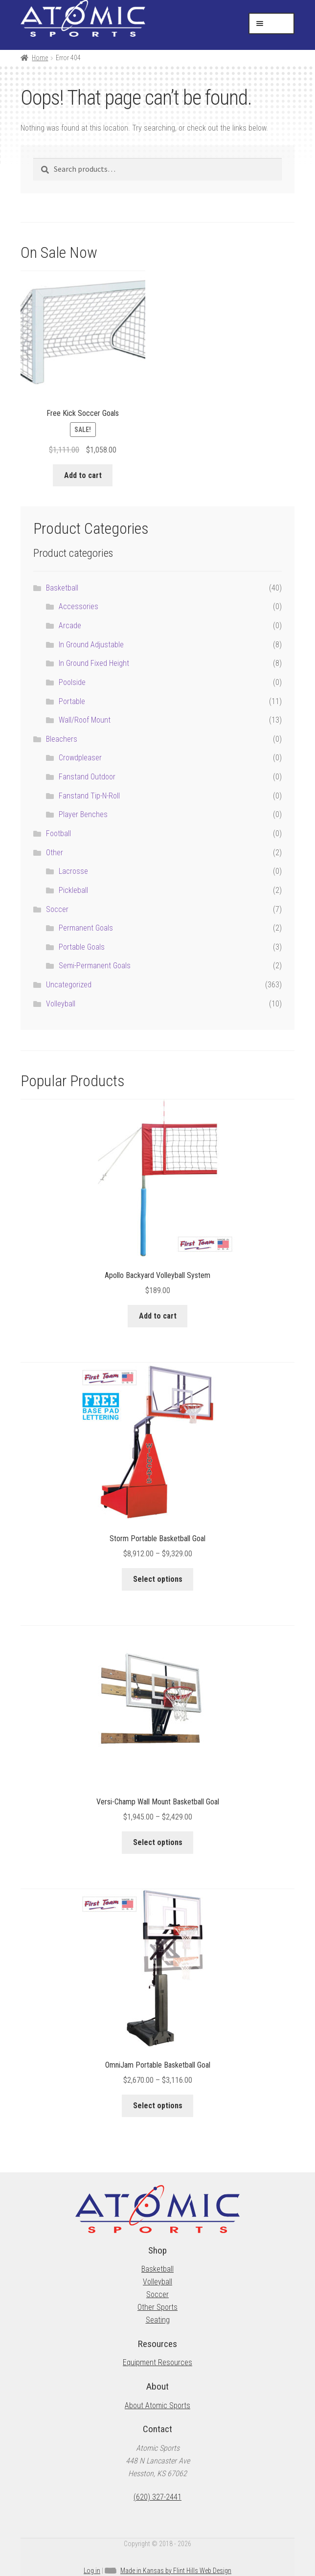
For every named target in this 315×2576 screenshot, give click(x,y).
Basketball (62, 588)
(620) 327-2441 (157, 2497)
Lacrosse (73, 871)
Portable (72, 701)
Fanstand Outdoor (87, 776)
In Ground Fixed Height (94, 663)
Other (54, 852)
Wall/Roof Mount (85, 720)
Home (40, 58)
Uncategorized (68, 984)
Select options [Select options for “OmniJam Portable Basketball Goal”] (157, 2105)
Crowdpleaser (80, 757)
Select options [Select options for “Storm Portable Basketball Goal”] (157, 1579)
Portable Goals (82, 947)
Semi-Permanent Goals (95, 965)
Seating (158, 2320)
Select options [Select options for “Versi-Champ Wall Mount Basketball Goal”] (157, 1842)
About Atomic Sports (157, 2405)
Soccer (57, 909)
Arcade (70, 625)
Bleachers (61, 739)
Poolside (72, 682)
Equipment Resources (157, 2362)
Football (58, 833)
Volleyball (60, 1003)
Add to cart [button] (83, 475)
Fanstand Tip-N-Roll (89, 795)
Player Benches (83, 814)
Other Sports (157, 2307)
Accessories (78, 606)
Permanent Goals (86, 928)
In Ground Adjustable (91, 644)
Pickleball (73, 890)
